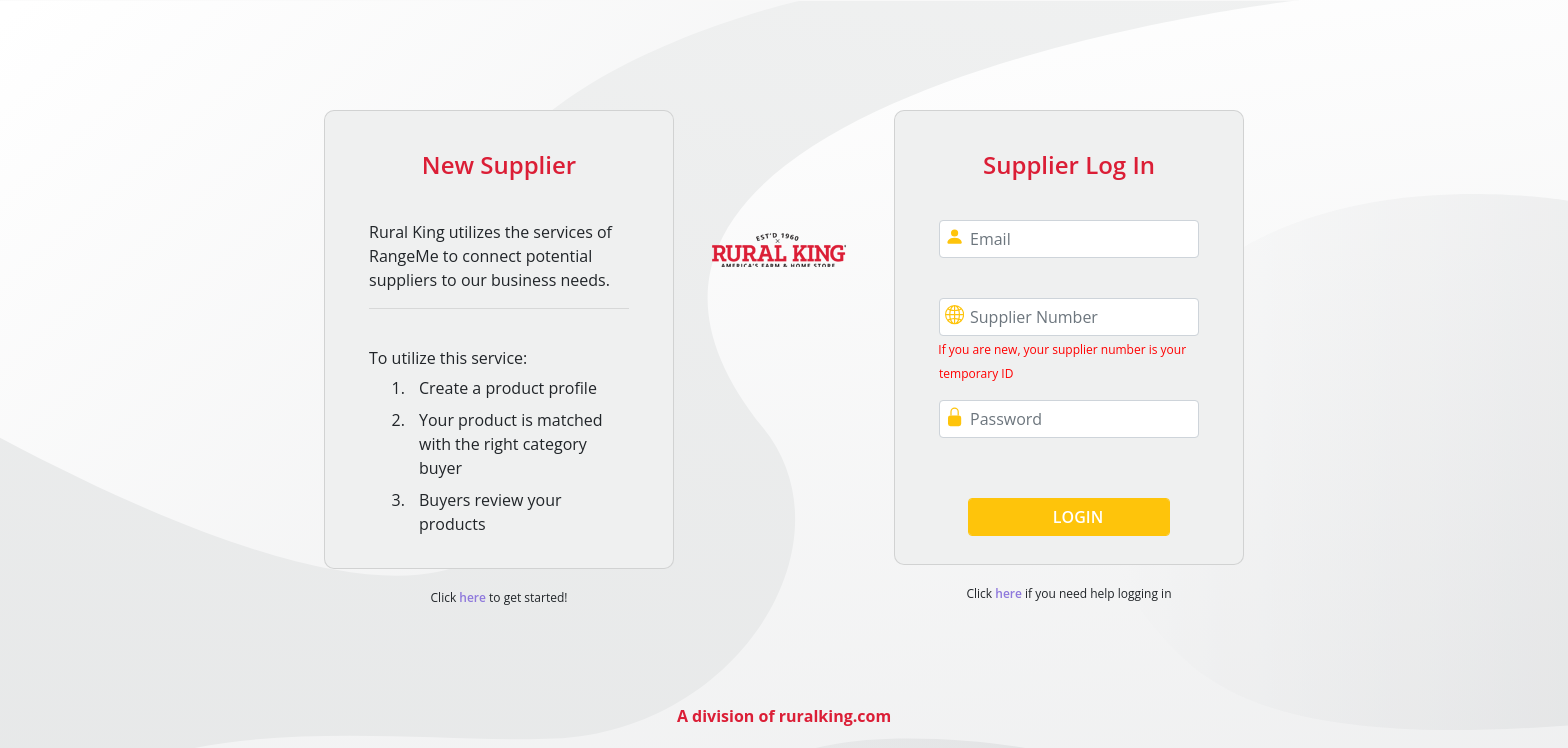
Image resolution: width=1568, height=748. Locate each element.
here (471, 597)
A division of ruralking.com (784, 716)
